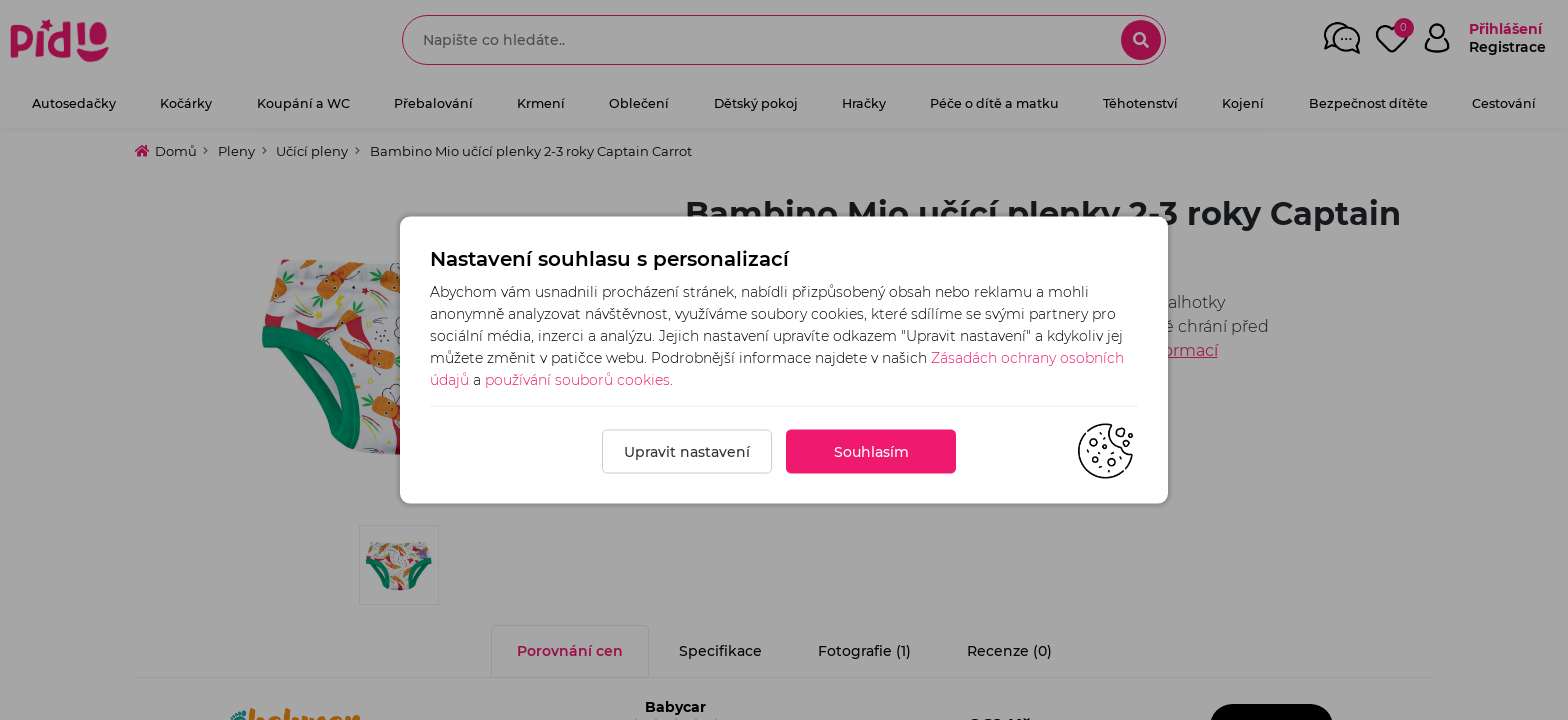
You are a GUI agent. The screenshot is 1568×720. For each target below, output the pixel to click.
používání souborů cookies (577, 380)
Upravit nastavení (687, 452)
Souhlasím (871, 452)
